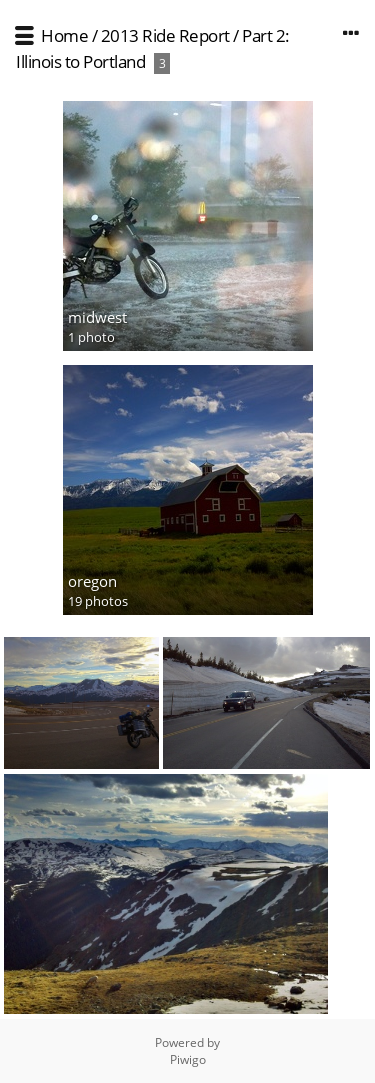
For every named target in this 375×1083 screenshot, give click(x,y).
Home (64, 35)
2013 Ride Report (165, 35)
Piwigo (188, 1059)
